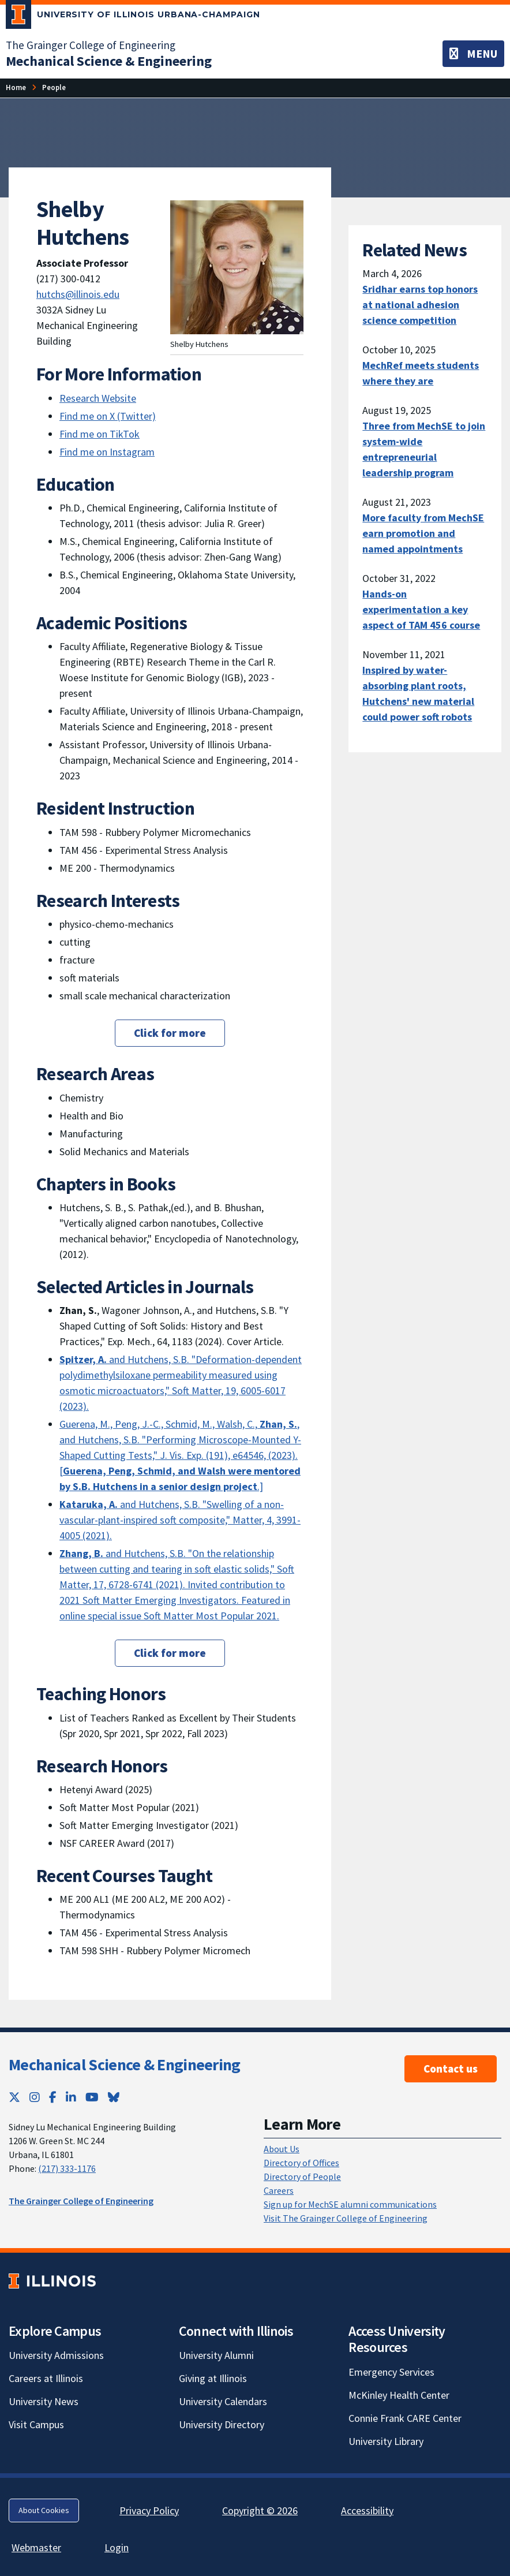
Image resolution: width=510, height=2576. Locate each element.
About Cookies (43, 2510)
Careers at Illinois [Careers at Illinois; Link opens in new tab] (46, 2378)
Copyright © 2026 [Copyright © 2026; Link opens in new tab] (260, 2510)
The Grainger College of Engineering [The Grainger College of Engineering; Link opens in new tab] (90, 45)
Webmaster (36, 2547)
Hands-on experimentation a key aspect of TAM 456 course (421, 609)
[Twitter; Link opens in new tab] (14, 2097)
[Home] (16, 87)
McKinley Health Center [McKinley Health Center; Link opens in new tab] (398, 2395)
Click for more (170, 1033)
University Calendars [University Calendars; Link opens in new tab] (223, 2401)
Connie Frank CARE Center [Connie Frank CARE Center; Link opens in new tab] (405, 2418)
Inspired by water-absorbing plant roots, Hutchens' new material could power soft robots (418, 693)
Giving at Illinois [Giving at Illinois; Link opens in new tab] (213, 2378)
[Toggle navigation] (473, 53)
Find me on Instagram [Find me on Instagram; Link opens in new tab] (107, 451)
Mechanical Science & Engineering (125, 2064)
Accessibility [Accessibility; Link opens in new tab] (367, 2510)
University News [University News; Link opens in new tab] (43, 2401)
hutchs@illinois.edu (77, 294)
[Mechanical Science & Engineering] (109, 61)
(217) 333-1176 (67, 2168)
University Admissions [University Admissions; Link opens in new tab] (56, 2355)
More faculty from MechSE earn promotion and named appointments (423, 533)
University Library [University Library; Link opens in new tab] (385, 2441)
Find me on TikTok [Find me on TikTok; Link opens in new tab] (99, 433)
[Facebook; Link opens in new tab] (53, 2097)
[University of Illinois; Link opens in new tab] (52, 2280)
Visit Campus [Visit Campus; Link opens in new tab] (36, 2424)
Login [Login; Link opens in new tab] (116, 2547)
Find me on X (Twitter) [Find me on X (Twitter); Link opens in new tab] (107, 416)
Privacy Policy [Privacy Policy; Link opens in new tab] (149, 2510)
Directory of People (302, 2176)
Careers (279, 2190)
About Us (281, 2149)
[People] (54, 87)
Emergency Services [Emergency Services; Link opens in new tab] (391, 2372)
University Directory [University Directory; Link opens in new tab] (221, 2424)
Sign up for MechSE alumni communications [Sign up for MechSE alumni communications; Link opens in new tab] (350, 2204)
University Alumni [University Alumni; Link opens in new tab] (216, 2355)
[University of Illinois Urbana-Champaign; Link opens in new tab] (133, 17)
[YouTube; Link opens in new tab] (92, 2097)
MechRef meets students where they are (420, 373)
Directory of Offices (301, 2162)
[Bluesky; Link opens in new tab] (113, 2097)
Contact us (450, 2068)
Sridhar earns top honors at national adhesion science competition (420, 304)
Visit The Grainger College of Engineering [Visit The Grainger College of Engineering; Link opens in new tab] (345, 2218)
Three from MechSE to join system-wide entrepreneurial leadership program (423, 449)
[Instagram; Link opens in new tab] (34, 2097)
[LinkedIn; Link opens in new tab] (71, 2097)
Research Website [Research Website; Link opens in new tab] (97, 398)
